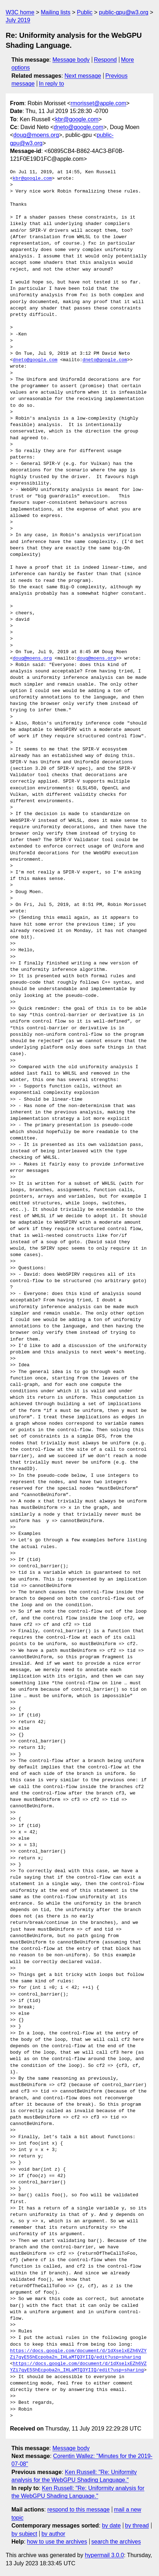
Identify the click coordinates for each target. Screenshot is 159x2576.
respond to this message (78, 2509)
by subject (24, 2534)
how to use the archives (57, 2542)
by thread (137, 2526)
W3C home (20, 12)
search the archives (116, 2542)
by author (53, 2534)
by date (111, 2526)
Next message (83, 76)
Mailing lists (55, 12)
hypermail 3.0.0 (104, 2555)
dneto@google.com (78, 127)
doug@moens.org (36, 135)
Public (85, 12)
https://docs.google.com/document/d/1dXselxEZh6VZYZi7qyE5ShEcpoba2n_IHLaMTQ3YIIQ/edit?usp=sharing (78, 2354)
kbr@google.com (76, 119)
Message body (71, 60)
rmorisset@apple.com (98, 103)
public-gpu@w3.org (123, 12)
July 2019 (18, 20)
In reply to (51, 84)
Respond (105, 60)
